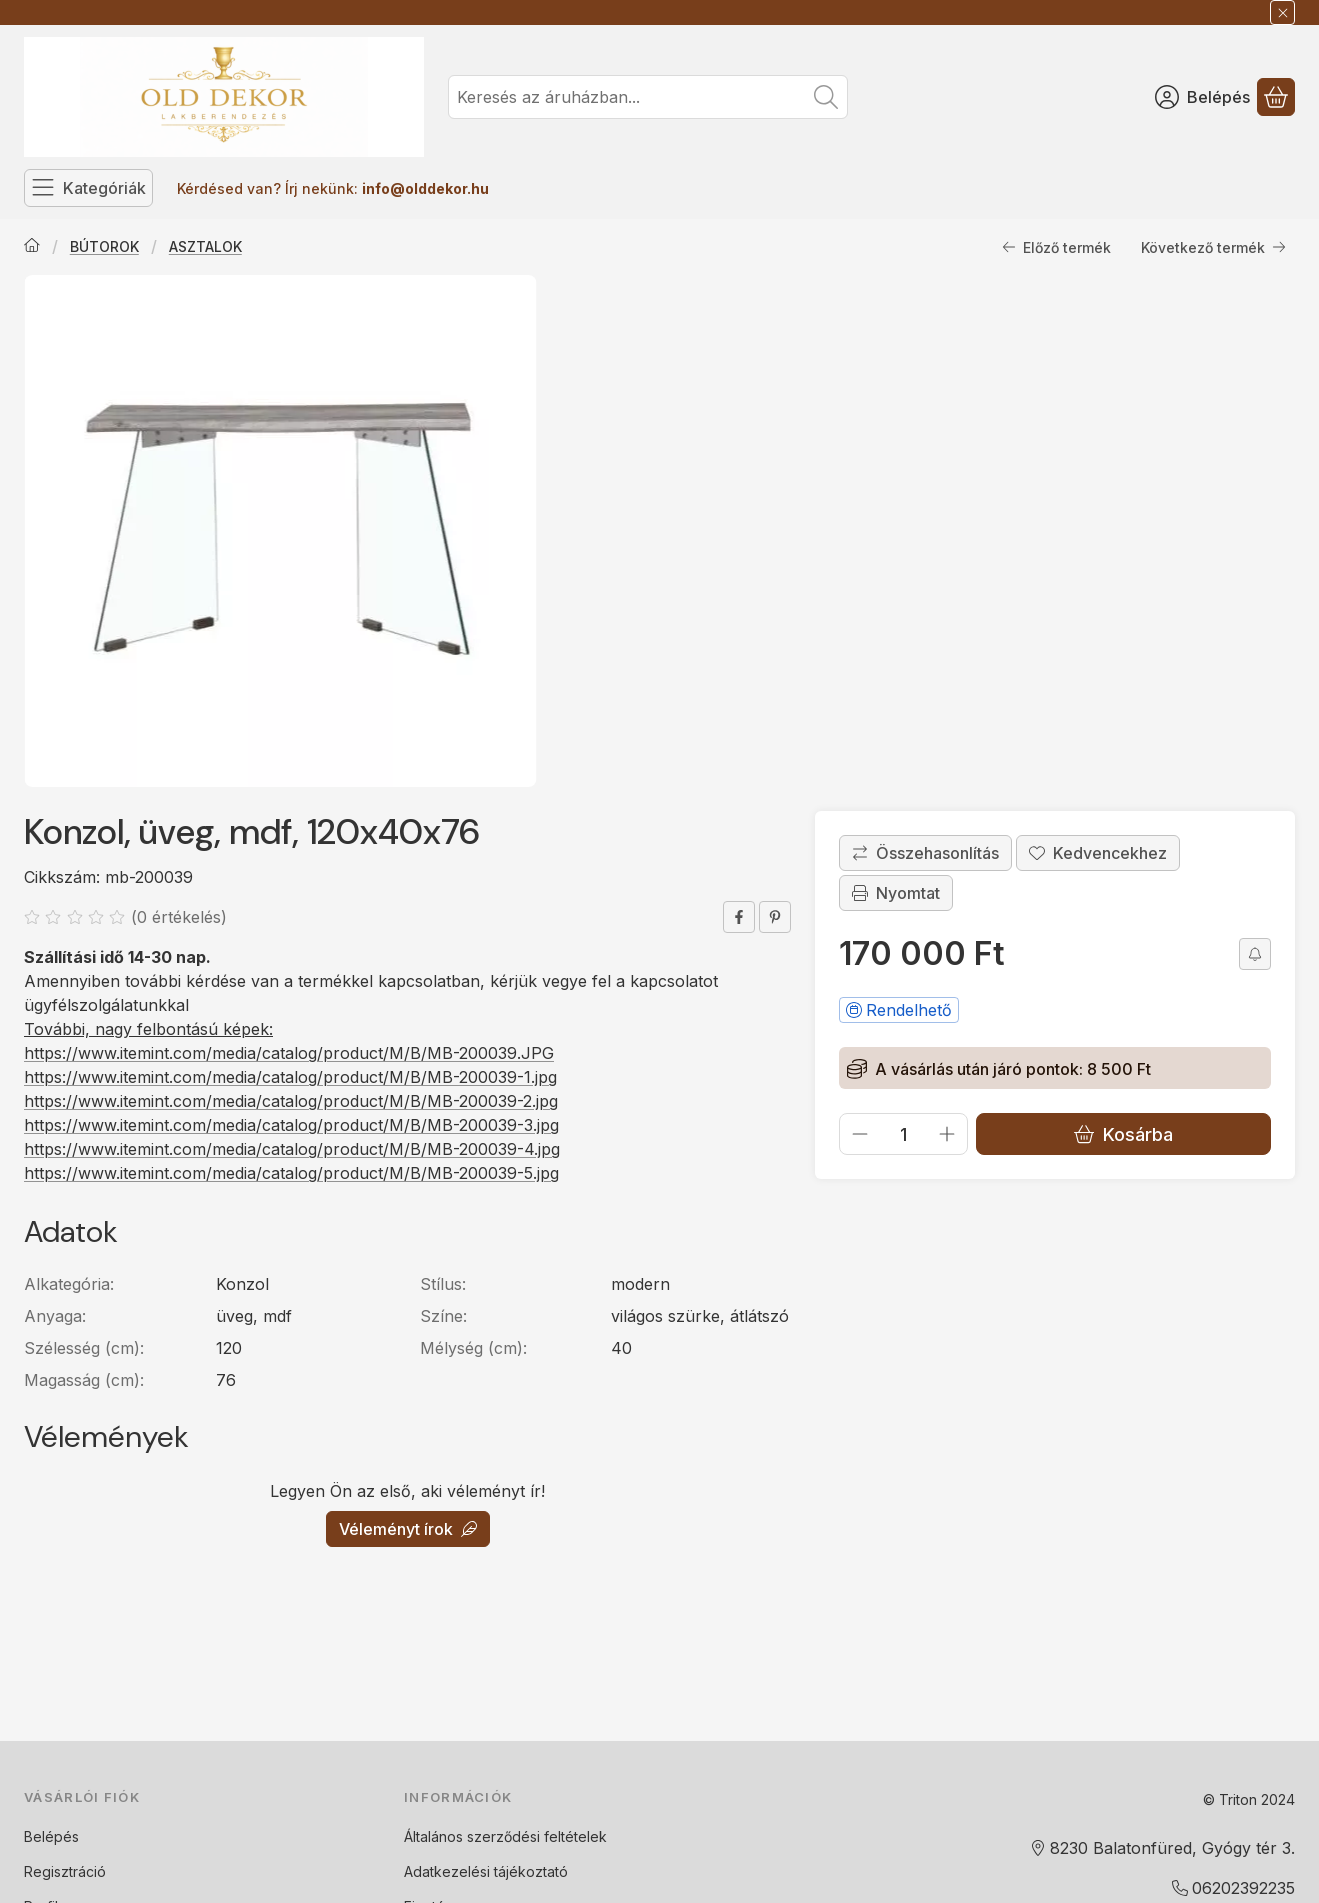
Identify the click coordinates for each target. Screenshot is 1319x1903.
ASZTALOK (205, 246)
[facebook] (739, 917)
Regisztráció (65, 1871)
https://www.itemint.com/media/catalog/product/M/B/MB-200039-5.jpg (291, 1173)
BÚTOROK (104, 246)
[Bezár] (1282, 12)
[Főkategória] (32, 247)
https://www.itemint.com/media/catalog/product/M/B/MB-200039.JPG (289, 1053)
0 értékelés (181, 917)
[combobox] (648, 97)
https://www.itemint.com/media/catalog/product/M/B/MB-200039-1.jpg (290, 1077)
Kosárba (1123, 1134)
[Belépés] (1202, 97)
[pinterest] (775, 917)
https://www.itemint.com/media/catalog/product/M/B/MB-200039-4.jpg (292, 1149)
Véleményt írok (408, 1529)
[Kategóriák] (88, 188)
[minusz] (860, 1134)
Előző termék (1056, 247)
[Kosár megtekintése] (1276, 97)
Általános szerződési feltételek (505, 1836)
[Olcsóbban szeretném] (1255, 954)
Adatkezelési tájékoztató (486, 1871)
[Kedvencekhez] (1098, 853)
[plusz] (947, 1134)
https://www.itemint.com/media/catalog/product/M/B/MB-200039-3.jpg (291, 1125)
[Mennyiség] (903, 1134)
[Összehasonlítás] (925, 853)
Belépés (51, 1836)
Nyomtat (896, 893)
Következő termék (1213, 247)
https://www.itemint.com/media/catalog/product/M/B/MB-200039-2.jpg (291, 1101)
